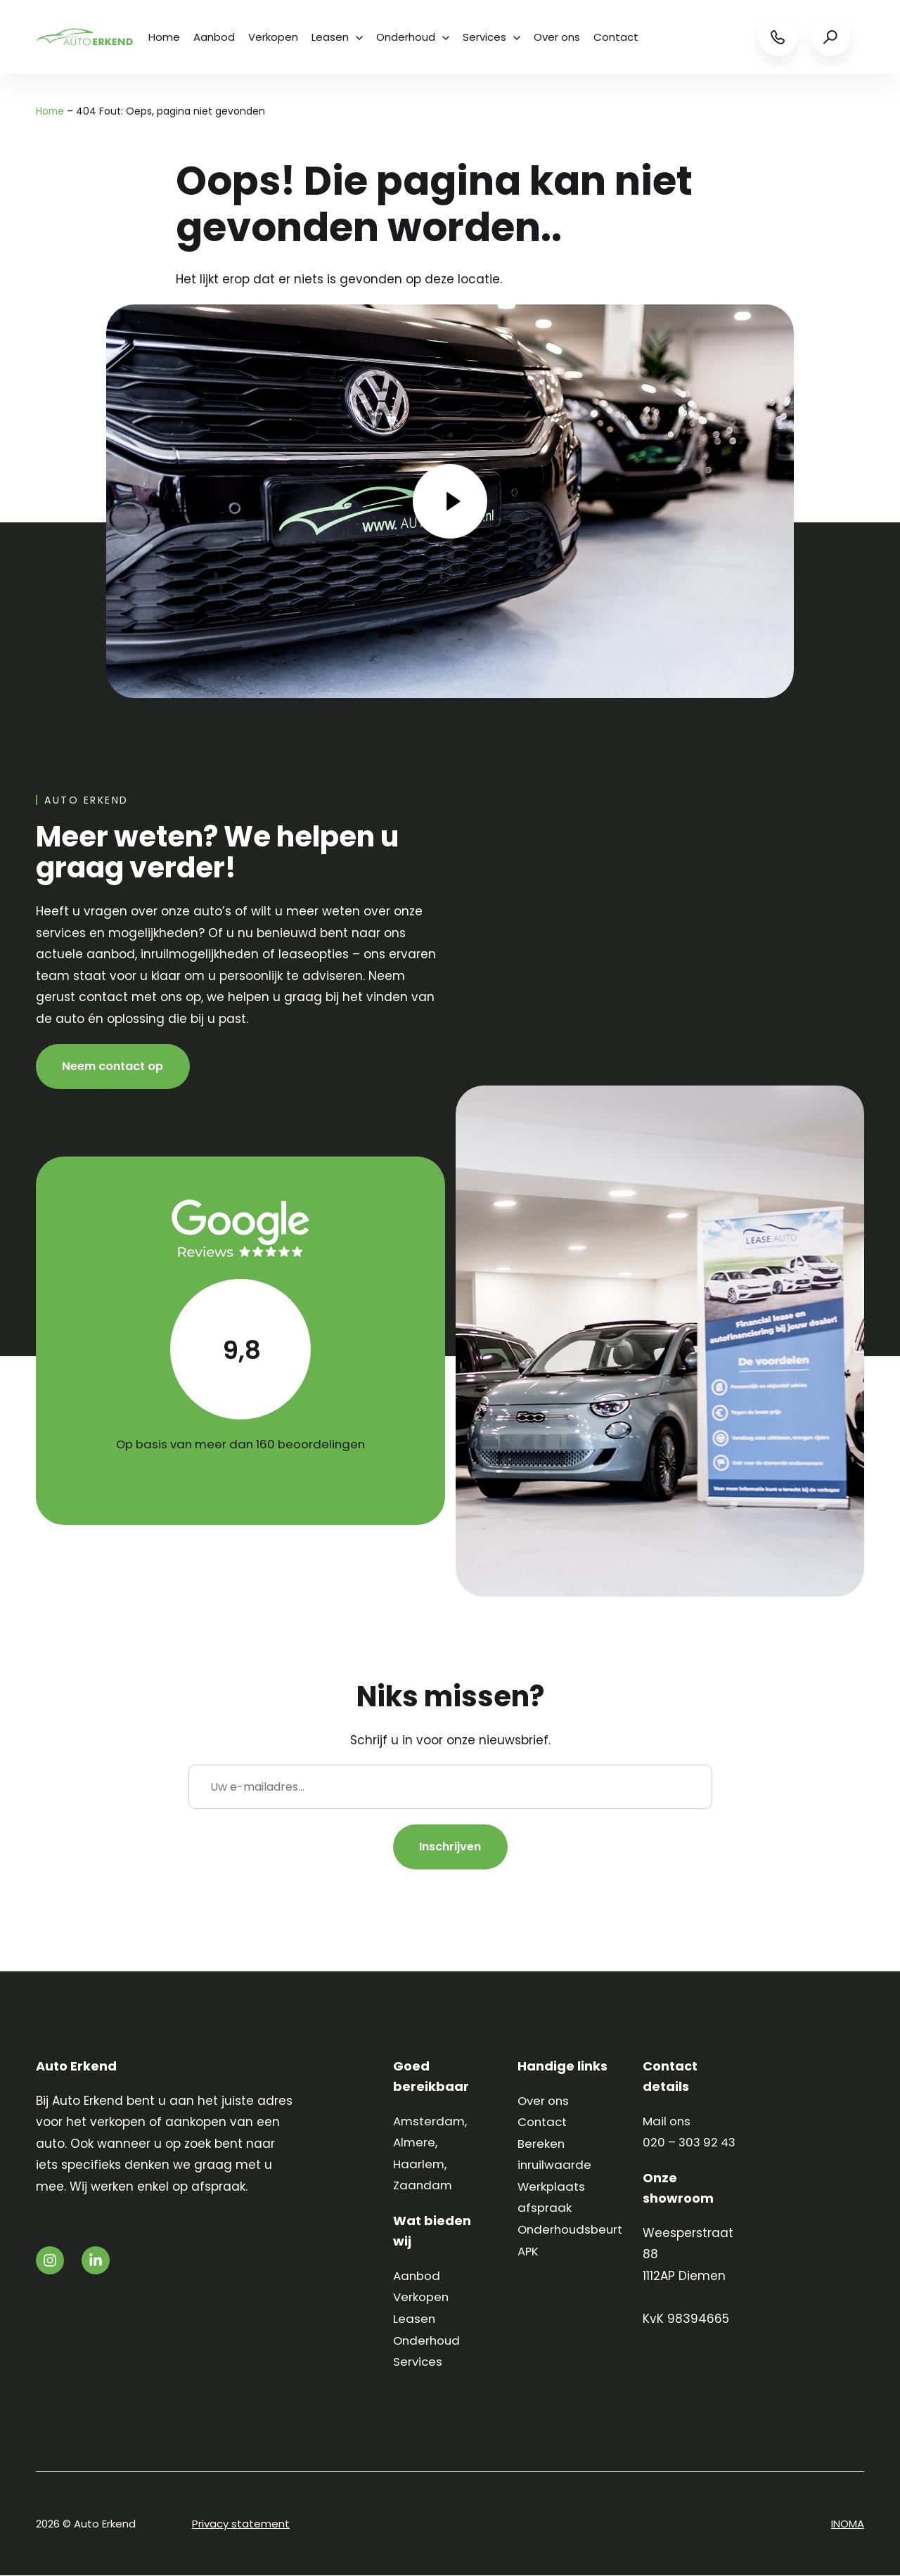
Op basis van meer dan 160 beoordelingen (240, 1444)
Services (495, 37)
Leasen (339, 37)
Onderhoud (415, 37)
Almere (414, 2142)
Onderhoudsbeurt (572, 2230)
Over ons (561, 37)
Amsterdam (429, 2121)
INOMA (847, 2524)
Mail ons (667, 2121)
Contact (620, 37)
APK (528, 2251)
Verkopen (275, 37)
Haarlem (419, 2164)
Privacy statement (241, 2524)
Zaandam (423, 2186)
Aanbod (215, 37)
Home (164, 37)
